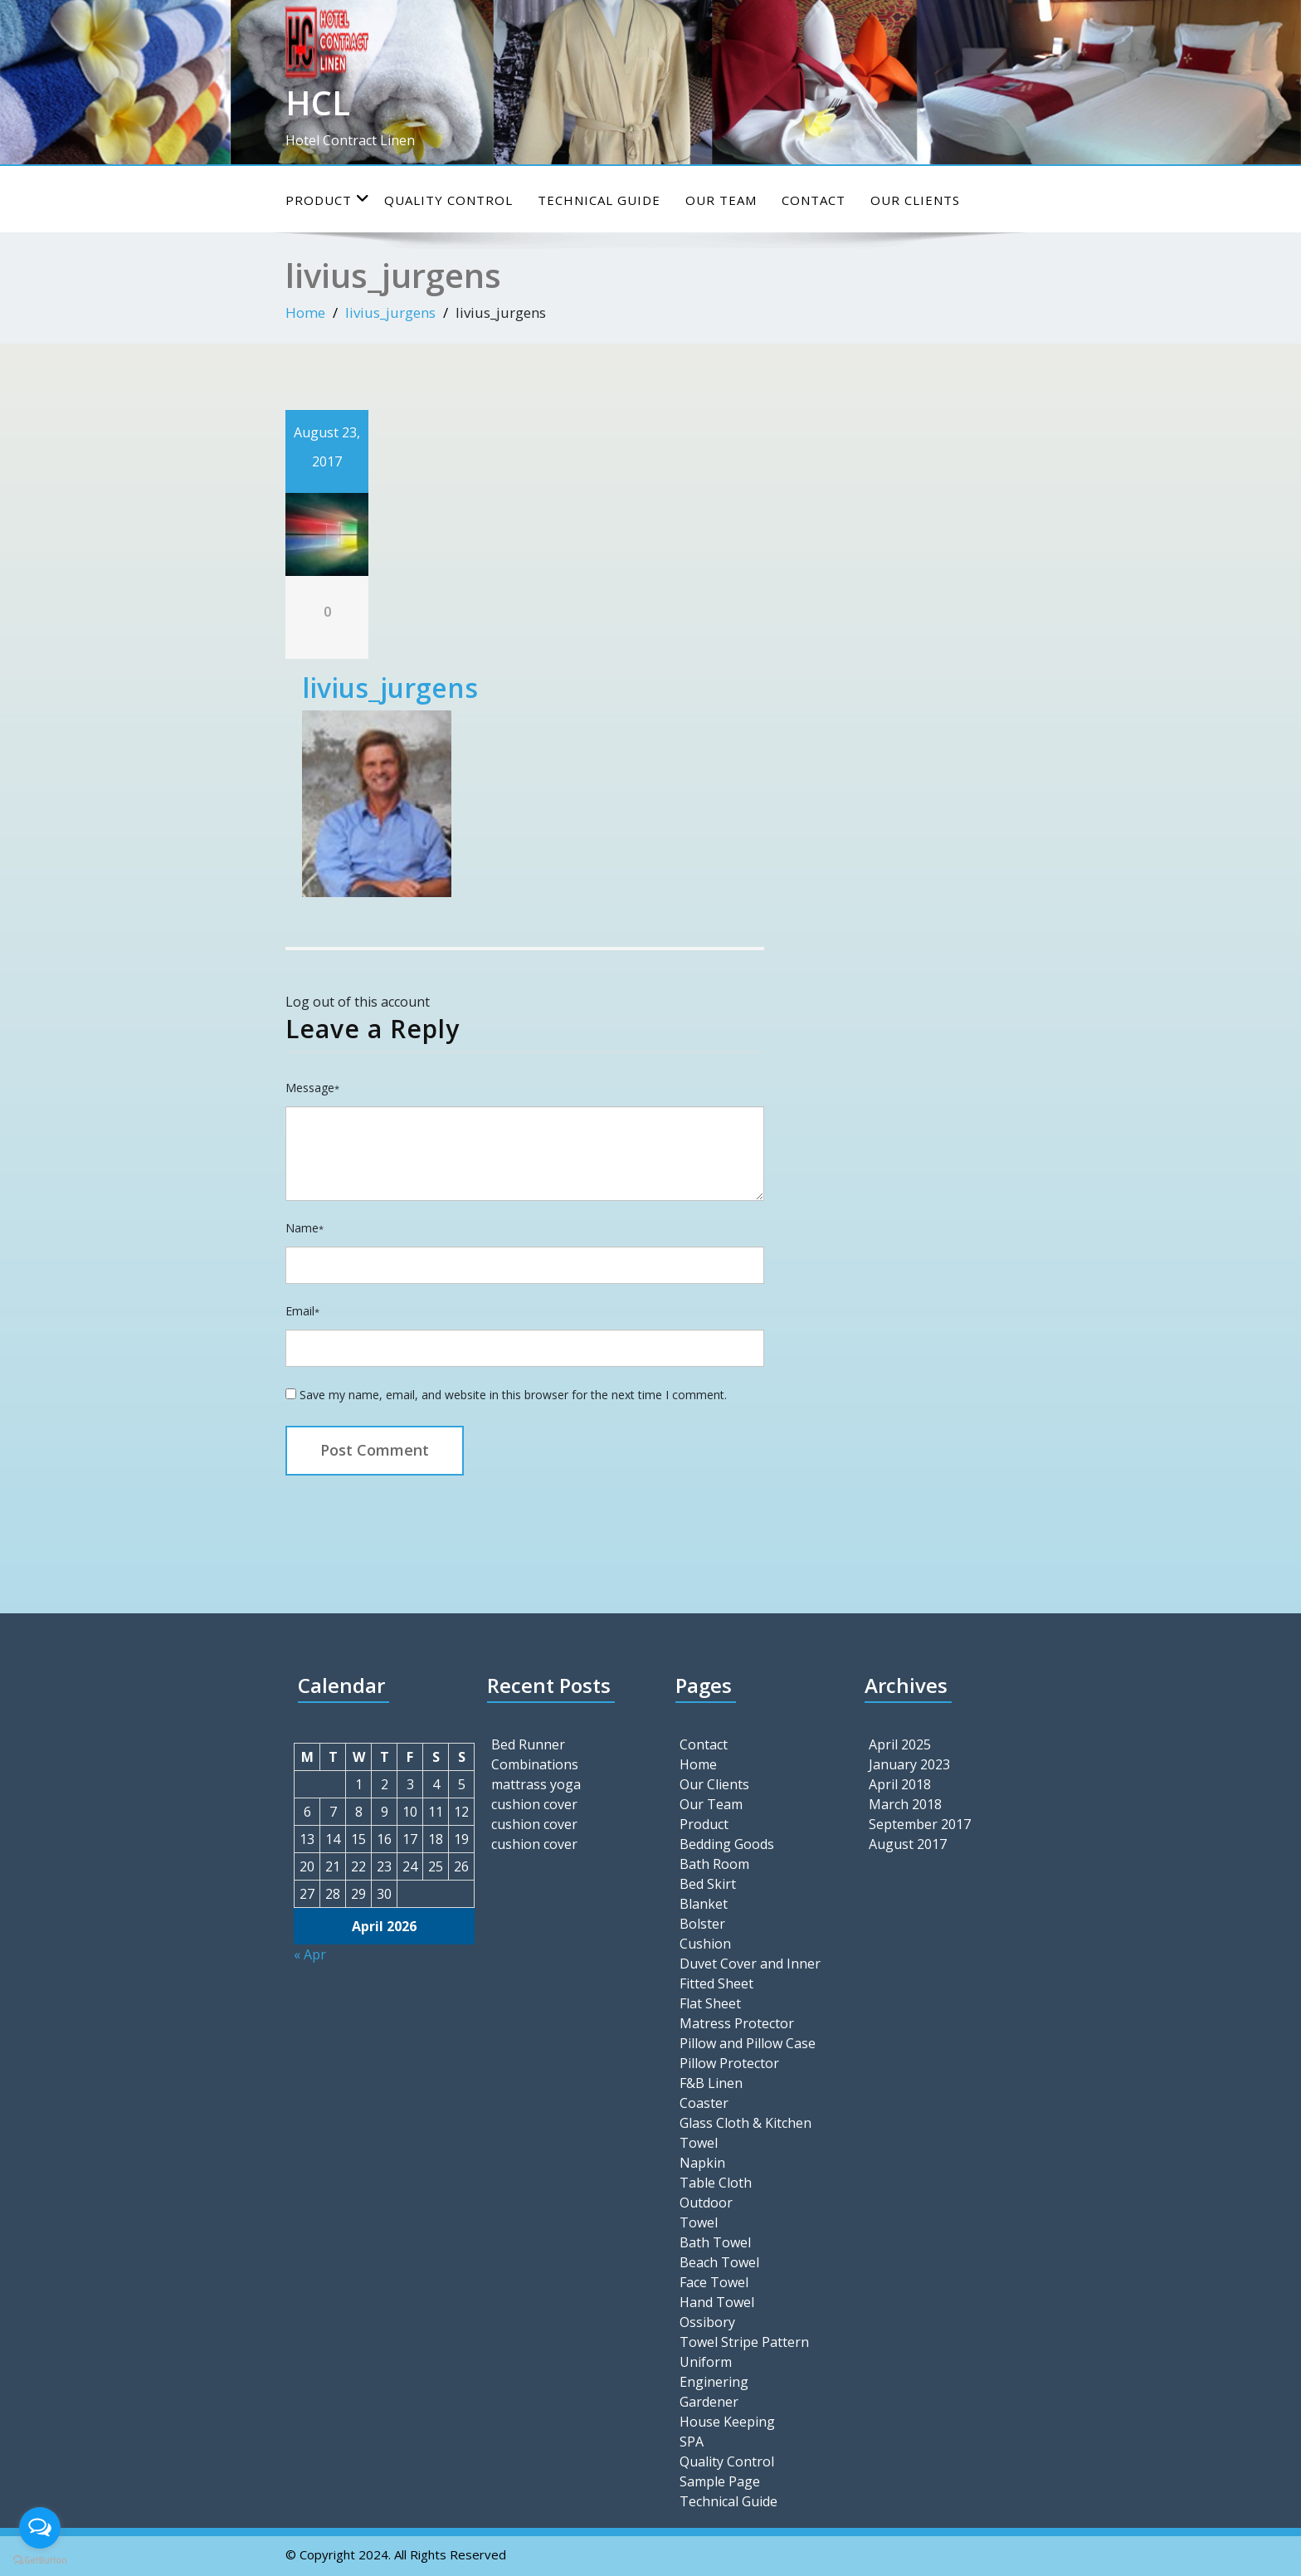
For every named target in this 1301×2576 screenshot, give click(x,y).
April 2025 (900, 1744)
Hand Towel (717, 2302)
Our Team (721, 200)
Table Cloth (716, 2183)
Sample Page (720, 2481)
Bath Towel (715, 2242)
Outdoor (706, 2202)
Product (327, 199)
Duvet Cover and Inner (750, 1963)
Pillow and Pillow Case (748, 2043)
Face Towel (714, 2282)
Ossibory (707, 2322)
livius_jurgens (390, 312)
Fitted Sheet (716, 1983)
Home (305, 312)
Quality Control (448, 200)
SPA (692, 2441)
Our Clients (915, 200)
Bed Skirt (708, 1884)
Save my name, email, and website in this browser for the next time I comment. (513, 1395)
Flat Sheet (710, 2003)
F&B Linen (711, 2083)
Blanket (704, 1904)
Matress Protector (737, 2023)
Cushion (705, 1943)
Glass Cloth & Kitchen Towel (745, 2133)
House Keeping (727, 2422)
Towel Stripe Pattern (744, 2342)
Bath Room (714, 1864)
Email (302, 1311)
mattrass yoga (536, 1784)
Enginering (714, 2382)
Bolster (702, 1924)
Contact (813, 200)
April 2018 (900, 1784)
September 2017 (920, 1824)
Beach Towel (719, 2262)
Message (312, 1087)
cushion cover (534, 1804)
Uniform (706, 2362)
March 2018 (905, 1804)
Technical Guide (599, 200)
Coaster (704, 2103)
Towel (699, 2222)
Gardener (709, 2402)
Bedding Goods (727, 1844)
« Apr (310, 1954)
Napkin (702, 2163)
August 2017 (908, 1844)
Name (304, 1228)
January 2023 (909, 1764)
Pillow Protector (729, 2063)
